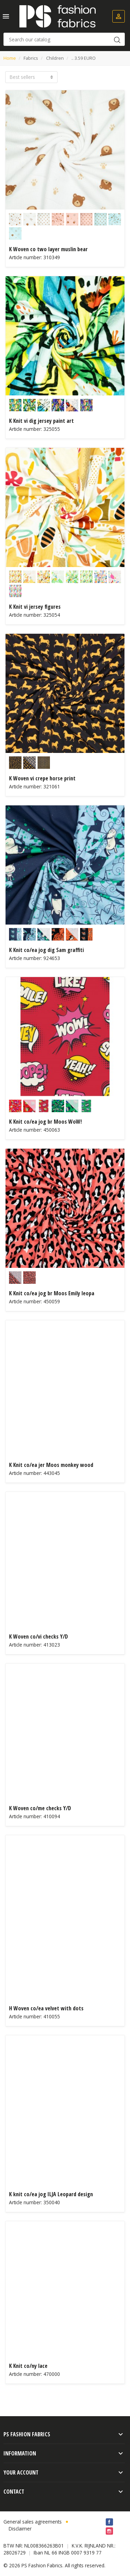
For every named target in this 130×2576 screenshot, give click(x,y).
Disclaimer (20, 2528)
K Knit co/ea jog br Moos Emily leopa (51, 1293)
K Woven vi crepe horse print (42, 778)
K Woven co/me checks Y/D (40, 1808)
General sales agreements (32, 2521)
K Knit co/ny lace (28, 2366)
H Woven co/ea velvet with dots (46, 2008)
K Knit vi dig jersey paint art (41, 421)
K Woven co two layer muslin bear (48, 249)
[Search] (64, 39)
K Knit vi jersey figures (35, 606)
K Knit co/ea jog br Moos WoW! (45, 1121)
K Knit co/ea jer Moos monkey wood (51, 1465)
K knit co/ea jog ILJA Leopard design (51, 2194)
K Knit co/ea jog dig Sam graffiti (46, 950)
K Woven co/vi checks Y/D (38, 1636)
